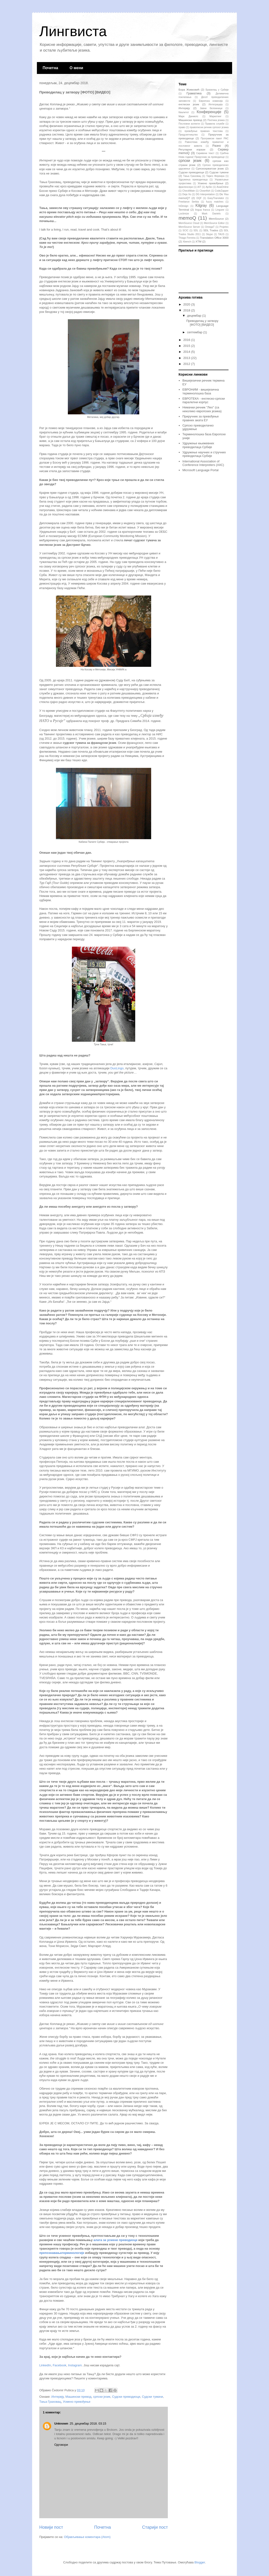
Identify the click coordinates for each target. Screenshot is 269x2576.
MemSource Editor (214, 223)
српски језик (101, 2396)
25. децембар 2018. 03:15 (88, 2423)
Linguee (219, 209)
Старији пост (155, 2527)
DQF (199, 198)
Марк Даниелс (188, 116)
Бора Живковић (189, 89)
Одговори (61, 2444)
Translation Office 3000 (214, 237)
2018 (187, 310)
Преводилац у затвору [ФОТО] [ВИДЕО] (202, 322)
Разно (216, 145)
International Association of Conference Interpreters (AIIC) (203, 463)
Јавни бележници (211, 108)
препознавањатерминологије (61, 2253)
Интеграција (216, 104)
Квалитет (184, 112)
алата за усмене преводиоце (116, 2240)
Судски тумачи (152, 2396)
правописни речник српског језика (209, 127)
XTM (198, 241)
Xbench (187, 241)
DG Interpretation (205, 194)
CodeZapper (222, 190)
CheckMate (188, 190)
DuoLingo (117, 1068)
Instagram (75, 2365)
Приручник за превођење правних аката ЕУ (200, 418)
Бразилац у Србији (217, 89)
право (182, 127)
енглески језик (189, 104)
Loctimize (184, 213)
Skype (209, 234)
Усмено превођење (76, 2401)
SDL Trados (210, 230)
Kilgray (201, 205)
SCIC (186, 230)
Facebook (59, 2365)
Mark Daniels (211, 213)
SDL (196, 230)
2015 (187, 346)
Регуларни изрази (192, 149)
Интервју (57, 2396)
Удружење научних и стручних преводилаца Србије (204, 454)
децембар (194, 315)
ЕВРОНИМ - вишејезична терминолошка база (200, 391)
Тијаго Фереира (215, 176)
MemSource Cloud (189, 223)
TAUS (221, 234)
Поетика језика (215, 120)
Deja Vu (186, 194)
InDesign (183, 206)
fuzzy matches (214, 201)
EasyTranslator (216, 198)
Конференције (209, 112)
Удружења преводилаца (193, 179)
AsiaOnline (223, 187)
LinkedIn (45, 2365)
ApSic (209, 187)
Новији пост (51, 2527)
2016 (187, 340)
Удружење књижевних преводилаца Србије (198, 445)
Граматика (194, 93)
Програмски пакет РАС (215, 138)
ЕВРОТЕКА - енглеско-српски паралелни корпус (203, 400)
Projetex (224, 227)
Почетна (50, 68)
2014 (187, 351)
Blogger (199, 2562)
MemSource (216, 218)
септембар (195, 332)
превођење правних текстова (203, 131)
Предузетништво (188, 134)
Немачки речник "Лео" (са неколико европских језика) (202, 409)
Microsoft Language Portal (200, 470)
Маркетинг (215, 116)
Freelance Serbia (189, 201)
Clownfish (204, 190)
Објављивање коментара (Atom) (87, 2537)
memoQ (187, 218)
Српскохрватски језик (210, 168)
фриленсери (186, 187)
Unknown (61, 2423)
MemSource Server (189, 227)
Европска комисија (211, 101)
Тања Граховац (50, 2401)
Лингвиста (73, 31)
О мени (76, 68)
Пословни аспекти (189, 123)
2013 (187, 358)
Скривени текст (205, 153)
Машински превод (78, 2396)
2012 (187, 364)
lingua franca (202, 209)
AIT (199, 187)
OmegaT (209, 227)
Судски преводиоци (126, 2396)
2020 (187, 304)
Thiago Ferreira (187, 238)
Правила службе (214, 123)
